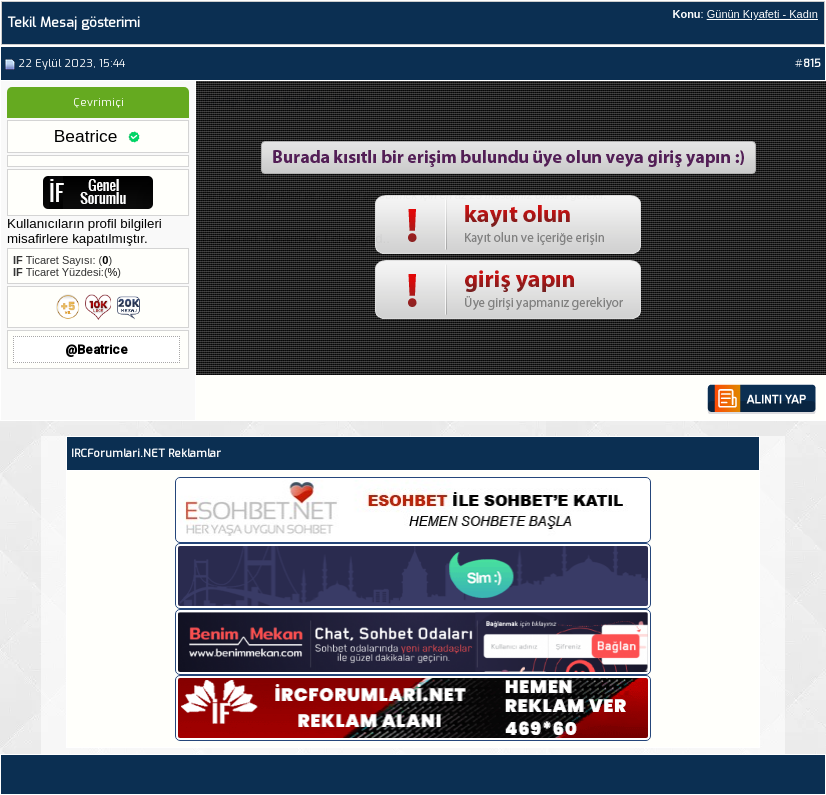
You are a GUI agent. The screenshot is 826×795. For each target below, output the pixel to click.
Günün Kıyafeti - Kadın (762, 14)
